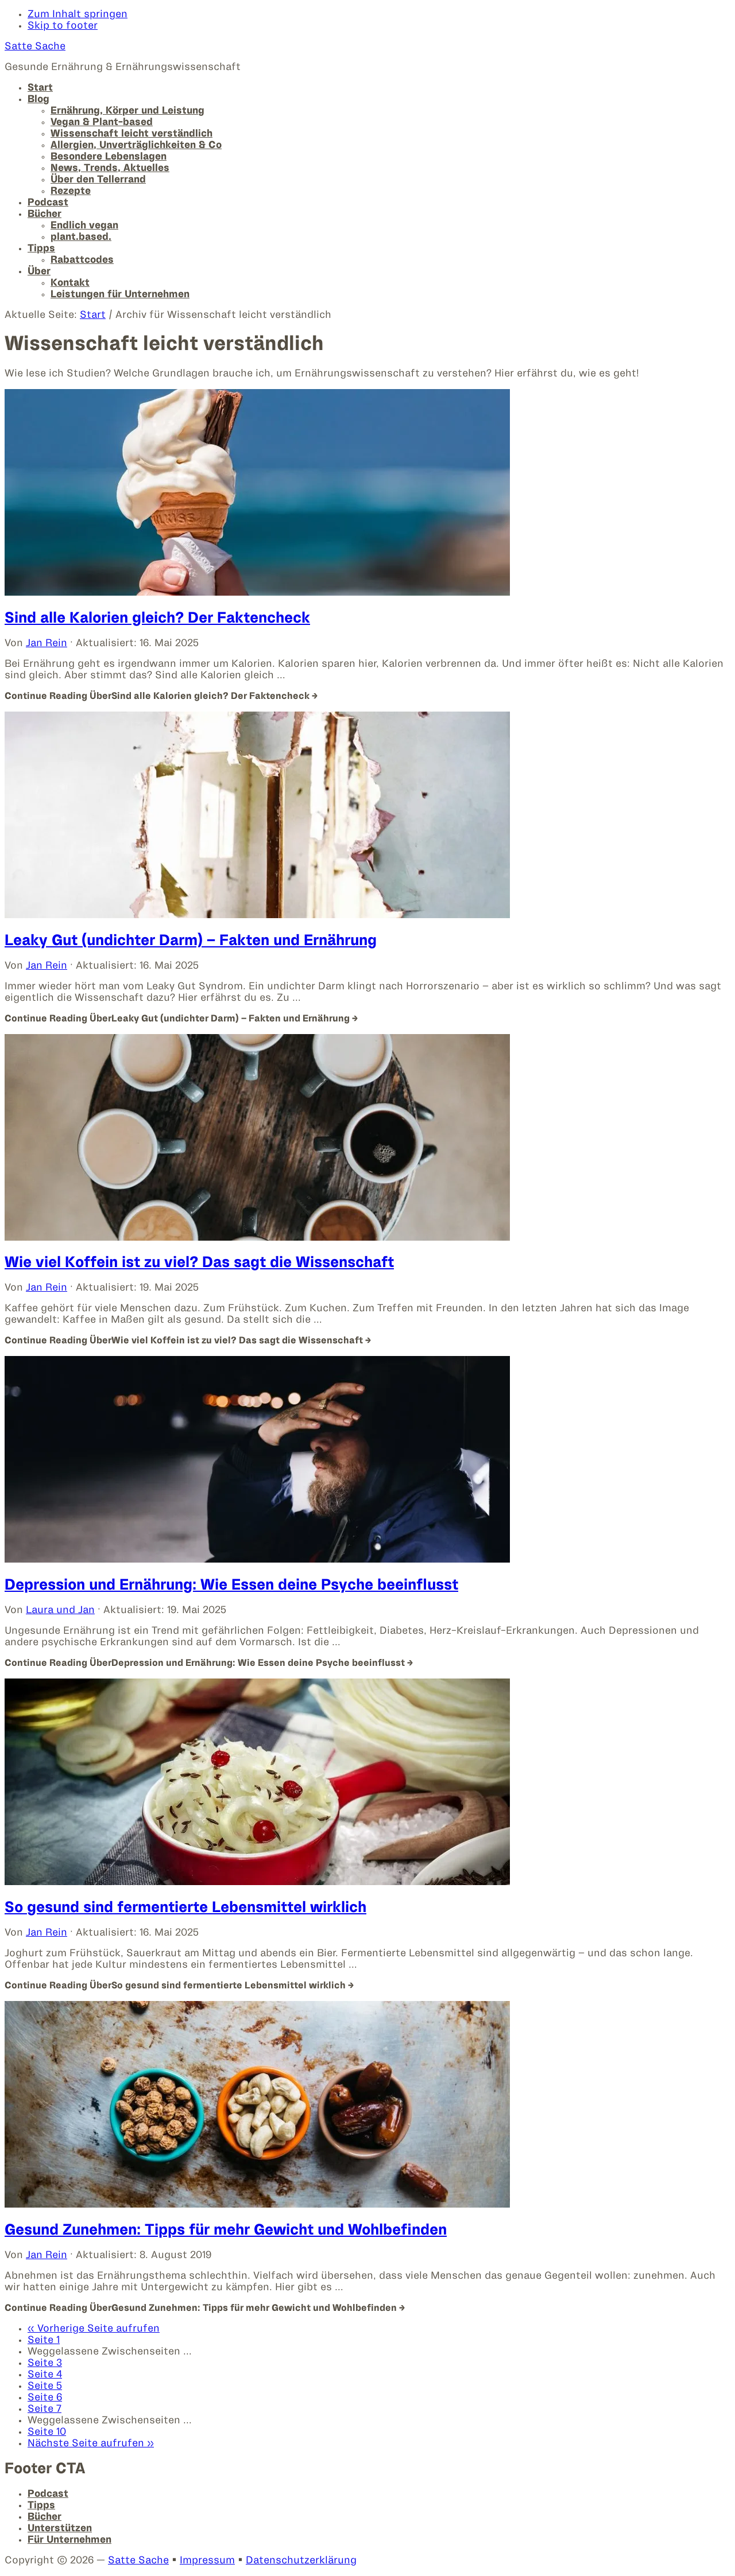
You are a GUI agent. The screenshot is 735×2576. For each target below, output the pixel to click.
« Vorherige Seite (94, 2329)
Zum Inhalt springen (77, 15)
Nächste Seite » (91, 2444)
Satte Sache (35, 47)
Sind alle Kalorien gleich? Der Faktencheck (157, 618)
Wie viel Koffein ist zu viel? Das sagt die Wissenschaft (199, 1263)
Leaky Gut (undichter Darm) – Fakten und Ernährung (191, 941)
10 (47, 2432)
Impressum (207, 2561)
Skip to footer (63, 26)
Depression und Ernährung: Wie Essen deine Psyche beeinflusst (231, 1585)
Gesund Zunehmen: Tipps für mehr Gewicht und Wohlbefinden (226, 2230)
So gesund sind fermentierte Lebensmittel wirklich (185, 1908)
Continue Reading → (161, 696)
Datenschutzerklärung (301, 2561)
